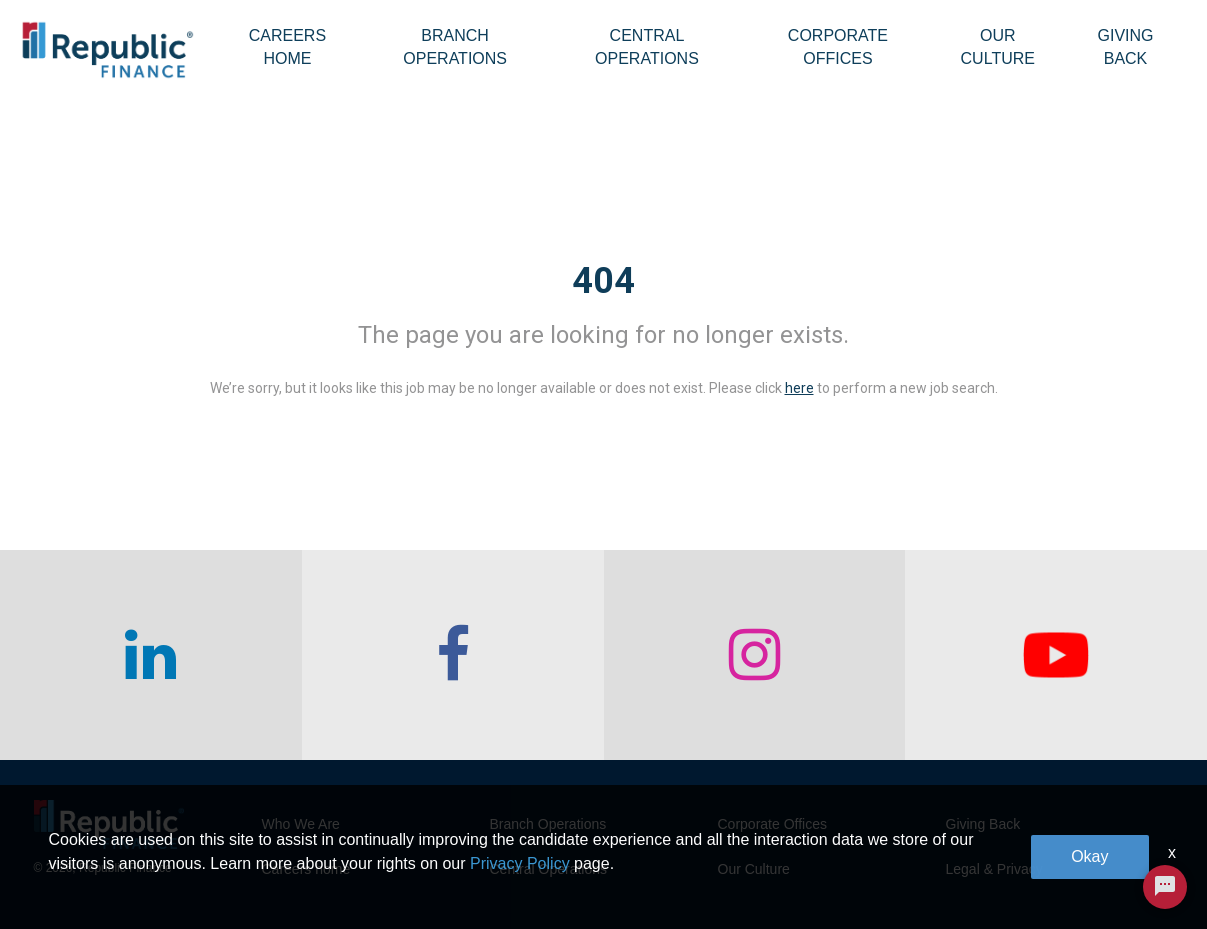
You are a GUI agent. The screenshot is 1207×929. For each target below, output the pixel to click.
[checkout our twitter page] (1056, 655)
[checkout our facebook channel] (453, 655)
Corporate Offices (838, 47)
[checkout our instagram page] (755, 655)
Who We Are (301, 824)
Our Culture (998, 47)
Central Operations (647, 47)
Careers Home (287, 47)
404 (603, 281)
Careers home (306, 869)
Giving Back (1125, 47)
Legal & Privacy (994, 869)
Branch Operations (455, 47)
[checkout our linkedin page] (151, 655)
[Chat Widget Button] (1165, 887)
